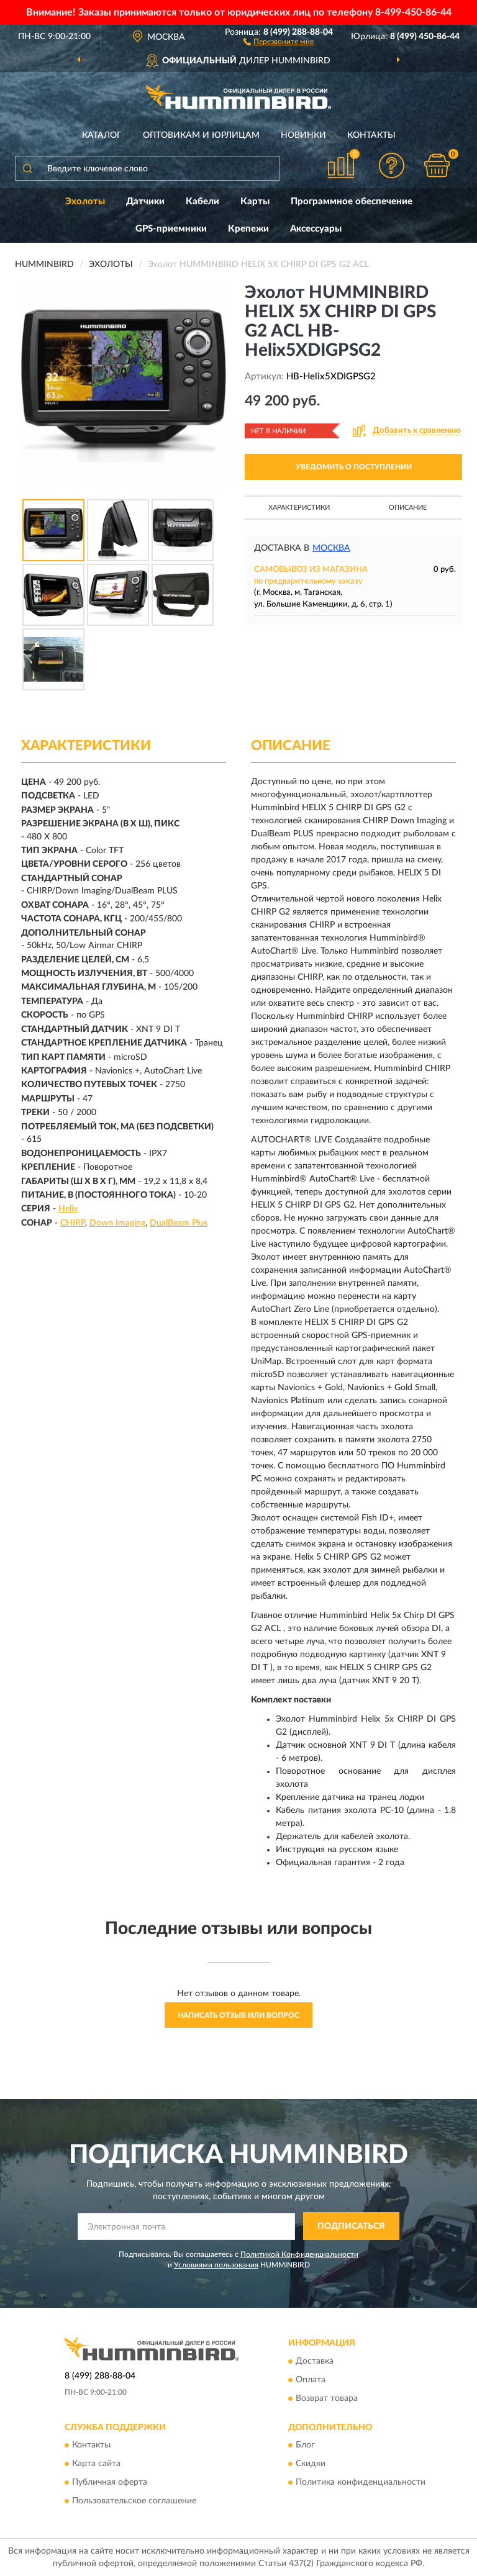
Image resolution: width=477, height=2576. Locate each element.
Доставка (315, 2361)
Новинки (303, 135)
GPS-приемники (171, 228)
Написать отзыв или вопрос (238, 2015)
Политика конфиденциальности (360, 2482)
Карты (255, 201)
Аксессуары (316, 228)
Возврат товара (327, 2398)
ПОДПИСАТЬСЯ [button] (351, 2226)
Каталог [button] (102, 135)
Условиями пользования (216, 2265)
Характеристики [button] (299, 507)
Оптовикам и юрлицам (201, 135)
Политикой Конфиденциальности (299, 2254)
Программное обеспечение (351, 201)
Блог (305, 2445)
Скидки (310, 2463)
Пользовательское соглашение (134, 2501)
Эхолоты (85, 201)
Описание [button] (408, 507)
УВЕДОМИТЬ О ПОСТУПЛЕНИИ (354, 467)
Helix (68, 1208)
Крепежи (248, 228)
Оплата (310, 2379)
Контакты (371, 135)
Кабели (202, 201)
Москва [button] (331, 548)
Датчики (145, 201)
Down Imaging (117, 1223)
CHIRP (72, 1223)
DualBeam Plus (178, 1223)
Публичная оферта (109, 2482)
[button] (278, 41)
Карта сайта (96, 2463)
